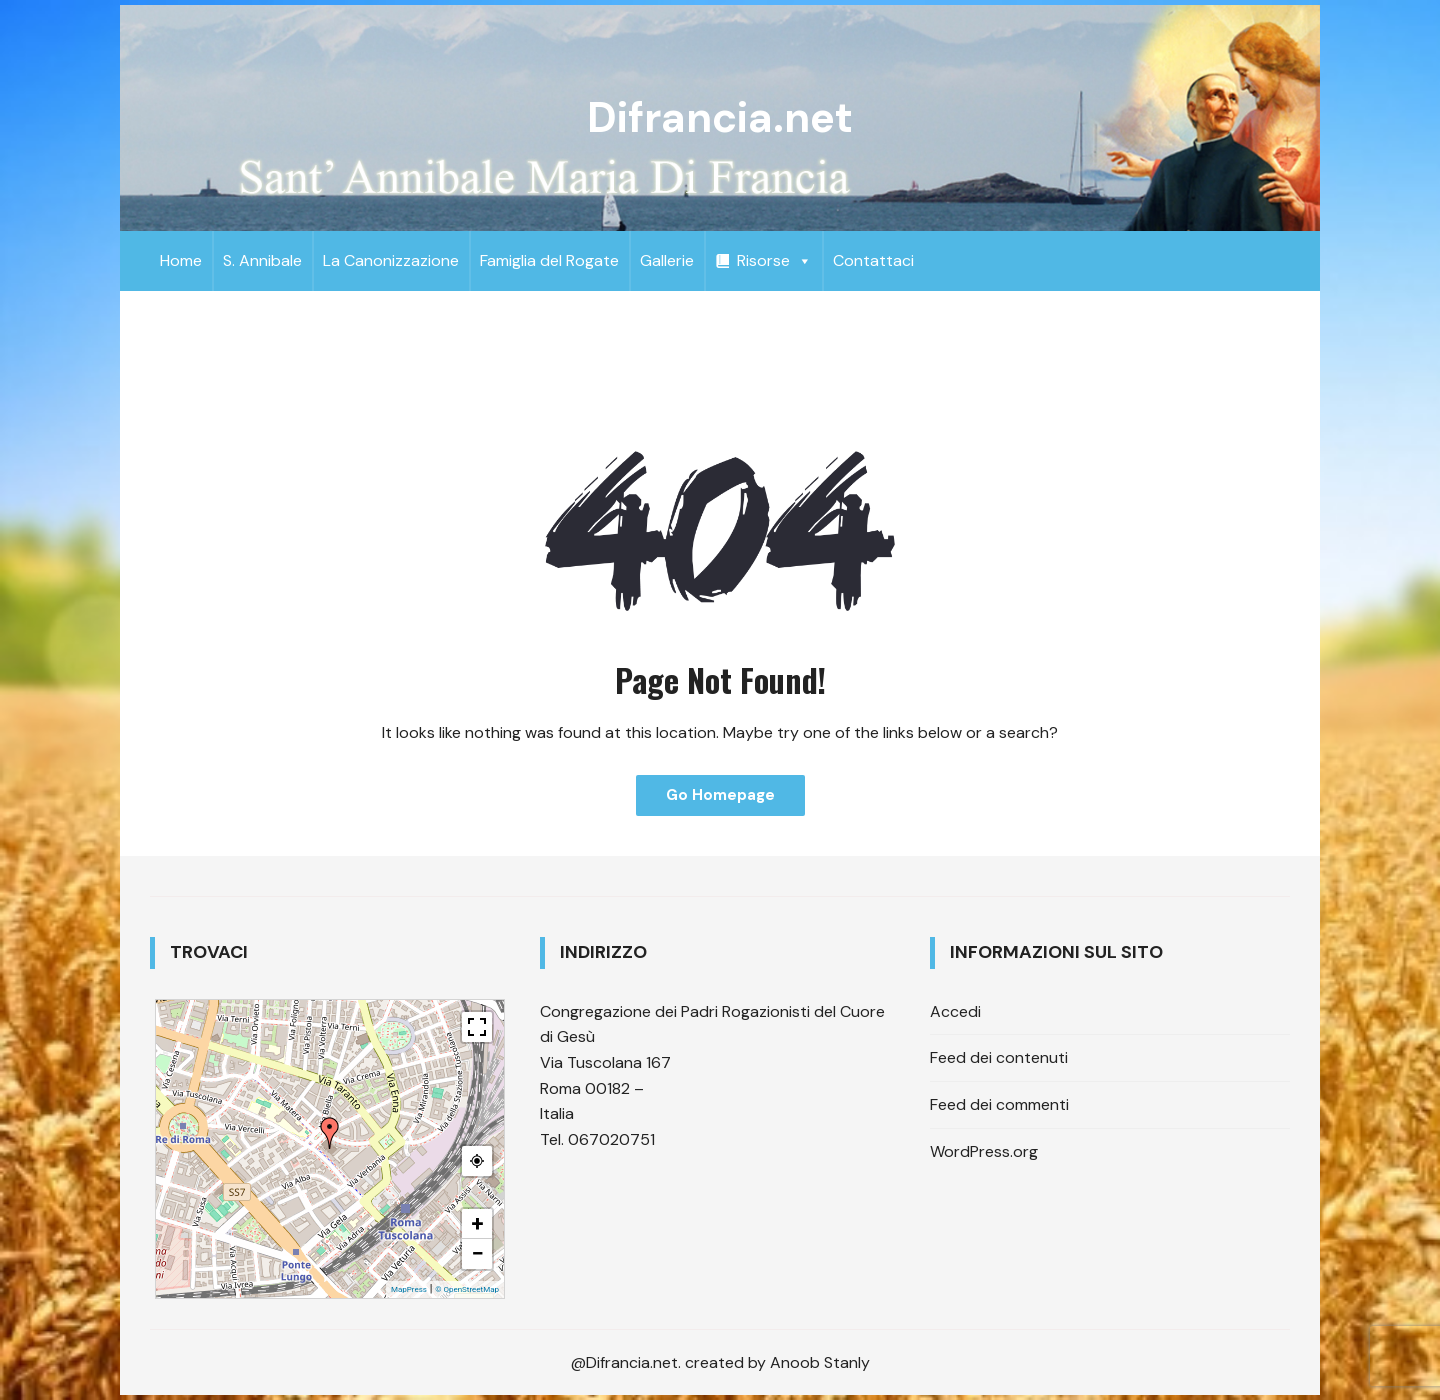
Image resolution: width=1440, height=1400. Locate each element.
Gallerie (667, 260)
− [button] (477, 1253)
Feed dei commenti (999, 1104)
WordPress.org (984, 1151)
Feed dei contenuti (999, 1057)
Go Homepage (720, 795)
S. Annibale (262, 260)
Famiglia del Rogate (549, 260)
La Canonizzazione (391, 260)
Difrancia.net (720, 117)
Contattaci (873, 260)
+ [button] (478, 1223)
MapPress (409, 1289)
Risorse (774, 260)
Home (181, 260)
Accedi (955, 1011)
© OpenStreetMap (467, 1289)
